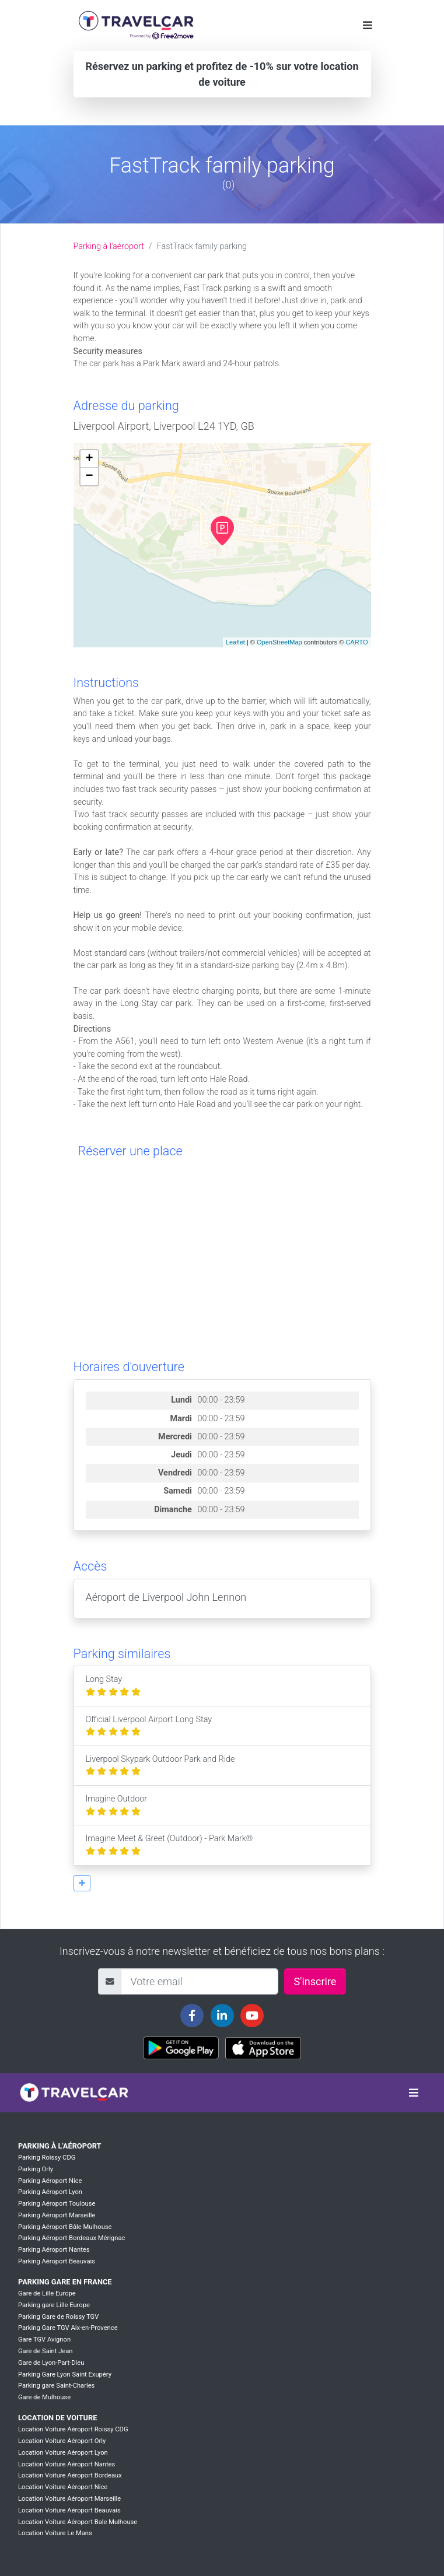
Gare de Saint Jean (45, 2351)
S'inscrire (315, 1981)
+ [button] (89, 459)
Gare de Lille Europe (47, 2293)
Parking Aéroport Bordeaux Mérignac (71, 2238)
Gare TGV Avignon (44, 2339)
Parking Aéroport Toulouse (56, 2203)
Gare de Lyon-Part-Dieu (51, 2363)
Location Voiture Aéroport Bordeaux (70, 2475)
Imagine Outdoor (117, 1805)
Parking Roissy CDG (46, 2157)
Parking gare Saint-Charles (56, 2385)
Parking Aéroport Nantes (54, 2249)
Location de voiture (57, 2417)
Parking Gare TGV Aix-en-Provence (68, 2328)
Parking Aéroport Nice (50, 2181)
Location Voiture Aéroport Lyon (63, 2452)
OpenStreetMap (279, 642)
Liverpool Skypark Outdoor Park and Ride (160, 1765)
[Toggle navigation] (367, 25)
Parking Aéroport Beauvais (56, 2261)
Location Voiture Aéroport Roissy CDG (73, 2429)
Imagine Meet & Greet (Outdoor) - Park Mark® (169, 1845)
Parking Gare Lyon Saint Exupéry (64, 2374)
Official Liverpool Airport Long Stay (149, 1726)
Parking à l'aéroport (109, 246)
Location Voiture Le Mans (55, 2533)
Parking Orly (35, 2169)
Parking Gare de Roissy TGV (58, 2317)
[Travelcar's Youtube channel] (252, 2015)
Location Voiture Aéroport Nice (62, 2487)
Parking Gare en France (65, 2281)
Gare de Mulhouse (44, 2397)
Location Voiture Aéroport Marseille (69, 2499)
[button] (82, 1883)
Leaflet (235, 642)
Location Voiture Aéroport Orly (62, 2441)
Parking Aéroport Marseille (56, 2215)
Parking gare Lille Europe (54, 2305)
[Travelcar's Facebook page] (192, 2015)
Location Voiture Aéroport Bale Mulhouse (77, 2522)
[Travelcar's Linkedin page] (222, 2015)
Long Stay (113, 1685)
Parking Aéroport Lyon (50, 2192)
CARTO (356, 642)
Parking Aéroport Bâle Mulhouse (65, 2227)
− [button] (89, 476)
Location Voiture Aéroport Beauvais (69, 2510)
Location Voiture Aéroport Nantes (66, 2464)
